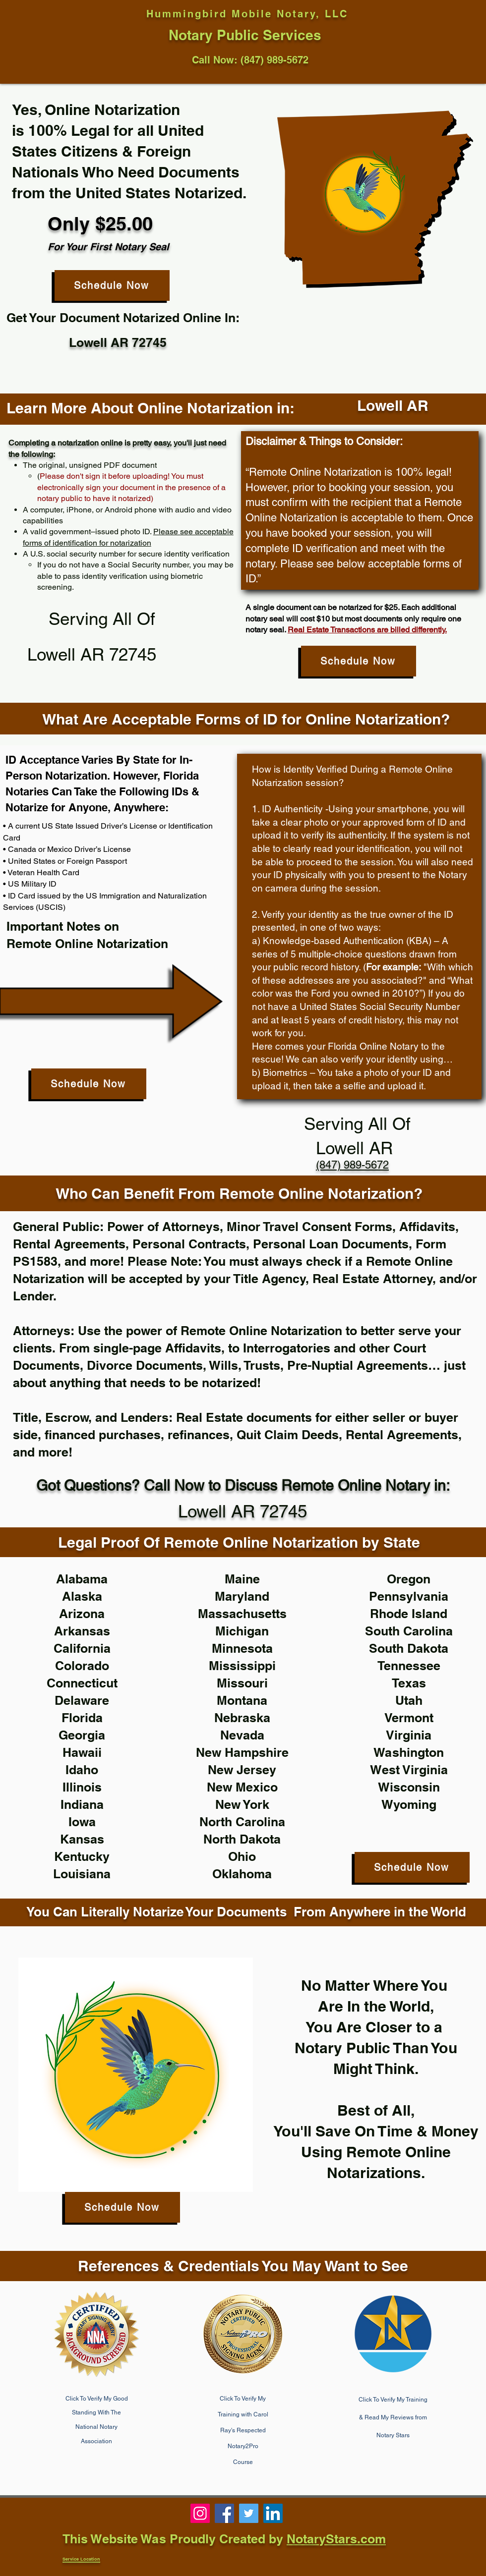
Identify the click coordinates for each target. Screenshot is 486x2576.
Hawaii (82, 1752)
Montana (242, 1700)
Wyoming (408, 1804)
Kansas (82, 1839)
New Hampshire (242, 1752)
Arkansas (82, 1631)
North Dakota (242, 1839)
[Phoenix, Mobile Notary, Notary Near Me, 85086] (200, 2513)
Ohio (242, 1856)
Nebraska (242, 1717)
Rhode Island (408, 1613)
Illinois (82, 1787)
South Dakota (408, 1648)
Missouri (242, 1683)
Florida (82, 1717)
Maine (242, 1578)
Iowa (82, 1821)
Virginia (408, 1735)
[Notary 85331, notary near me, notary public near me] (273, 2513)
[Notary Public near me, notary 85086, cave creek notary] (248, 2513)
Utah (409, 1700)
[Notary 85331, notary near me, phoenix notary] (224, 2513)
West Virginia (409, 1769)
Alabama (82, 1578)
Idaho (81, 1769)
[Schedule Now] (112, 285)
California (82, 1648)
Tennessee (408, 1665)
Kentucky (82, 1856)
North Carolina (242, 1821)
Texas (409, 1683)
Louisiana (82, 1873)
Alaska (82, 1596)
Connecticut (82, 1683)
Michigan (242, 1631)
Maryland (242, 1596)
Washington (408, 1752)
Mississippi (242, 1665)
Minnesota (242, 1648)
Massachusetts (242, 1613)
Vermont (408, 1717)
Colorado (82, 1665)
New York (242, 1804)
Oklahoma (242, 1873)
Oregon (408, 1578)
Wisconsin (409, 1787)
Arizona (82, 1613)
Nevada (242, 1735)
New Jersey (242, 1769)
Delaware (82, 1700)
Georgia (82, 1735)
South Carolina (409, 1631)
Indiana (82, 1804)
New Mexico (242, 1787)
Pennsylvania (408, 1596)
